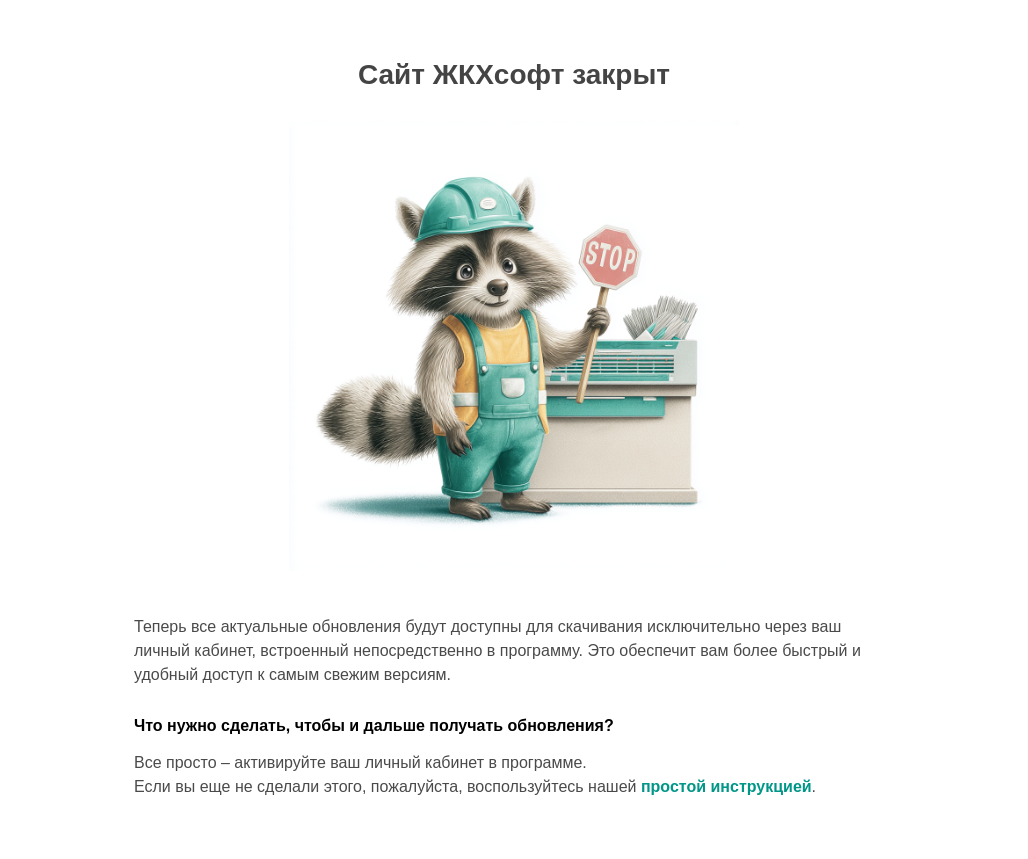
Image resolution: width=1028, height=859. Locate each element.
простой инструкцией (726, 786)
